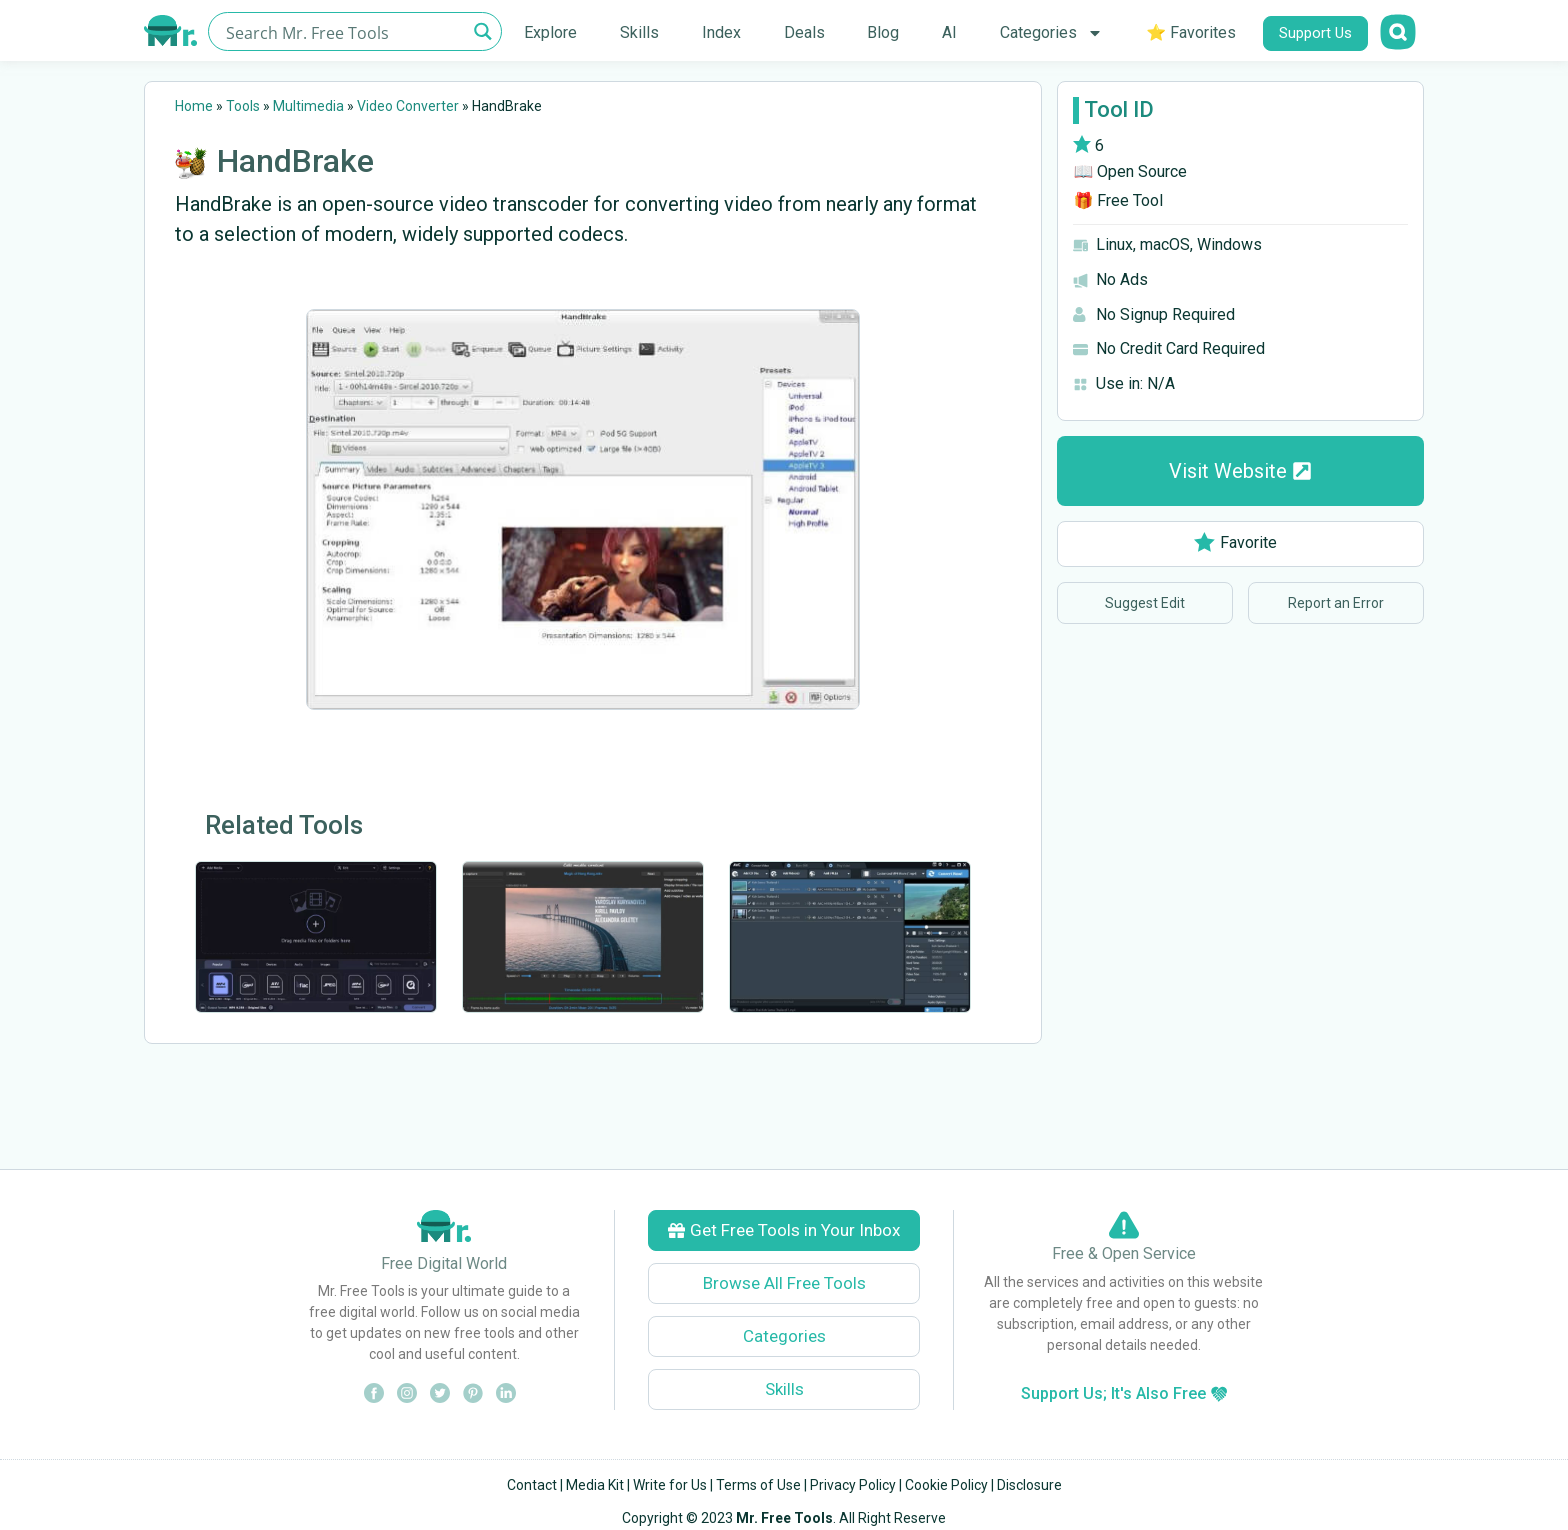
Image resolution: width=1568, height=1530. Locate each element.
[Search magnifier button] (482, 31)
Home (194, 106)
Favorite (1235, 542)
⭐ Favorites (1191, 32)
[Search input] (343, 31)
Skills (639, 32)
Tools (243, 106)
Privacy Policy (853, 1485)
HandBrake (295, 161)
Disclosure (1029, 1485)
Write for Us (670, 1485)
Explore (550, 32)
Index (721, 32)
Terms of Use (758, 1485)
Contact (532, 1485)
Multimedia (308, 106)
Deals (804, 32)
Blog (883, 32)
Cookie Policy (946, 1485)
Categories (1051, 33)
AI (949, 32)
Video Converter (408, 106)
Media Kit (595, 1485)
